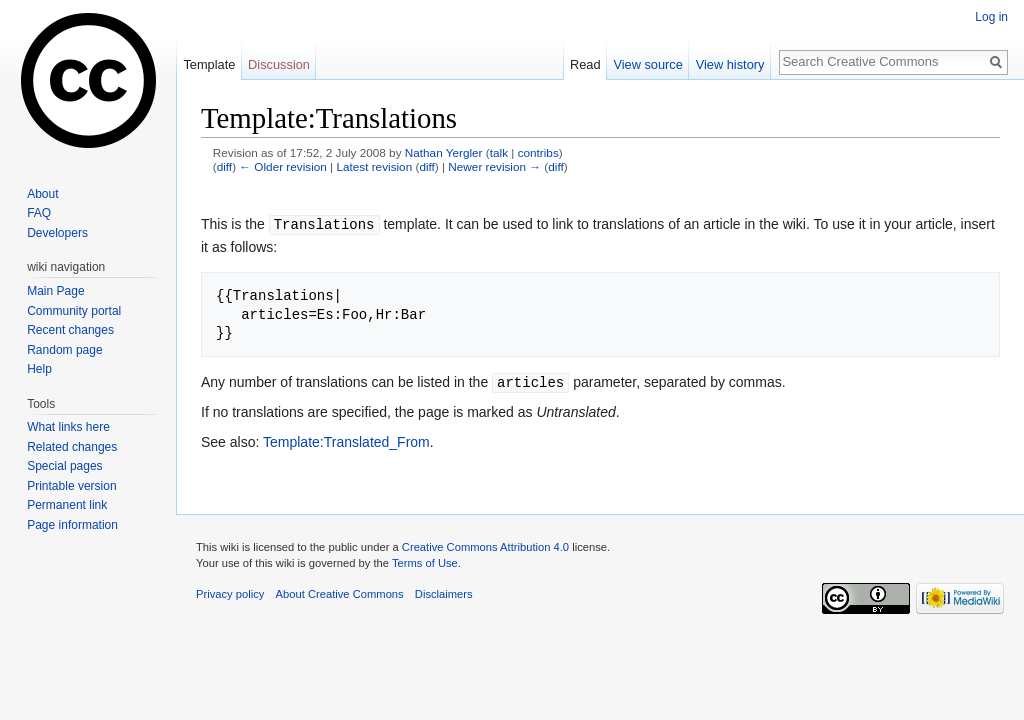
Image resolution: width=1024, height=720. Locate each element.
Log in (991, 17)
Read (585, 64)
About (42, 194)
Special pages (64, 466)
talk (499, 152)
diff (224, 166)
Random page (64, 350)
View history (730, 64)
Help (39, 369)
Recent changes (70, 330)
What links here (68, 427)
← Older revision (283, 166)
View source (647, 64)
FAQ (39, 213)
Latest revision (374, 166)
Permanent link (67, 505)
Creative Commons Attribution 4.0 (485, 545)
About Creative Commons (340, 592)
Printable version (71, 486)
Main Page (55, 291)
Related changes (72, 447)
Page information (72, 525)
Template (209, 64)
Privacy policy (230, 592)
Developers (57, 233)
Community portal (74, 311)
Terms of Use (425, 561)
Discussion (279, 64)
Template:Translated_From (346, 440)
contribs (538, 152)
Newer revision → (494, 166)
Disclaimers (444, 592)
